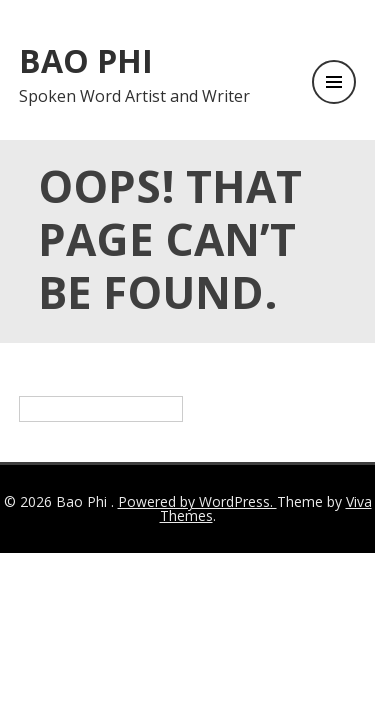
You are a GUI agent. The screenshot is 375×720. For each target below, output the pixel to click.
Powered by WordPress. (197, 501)
